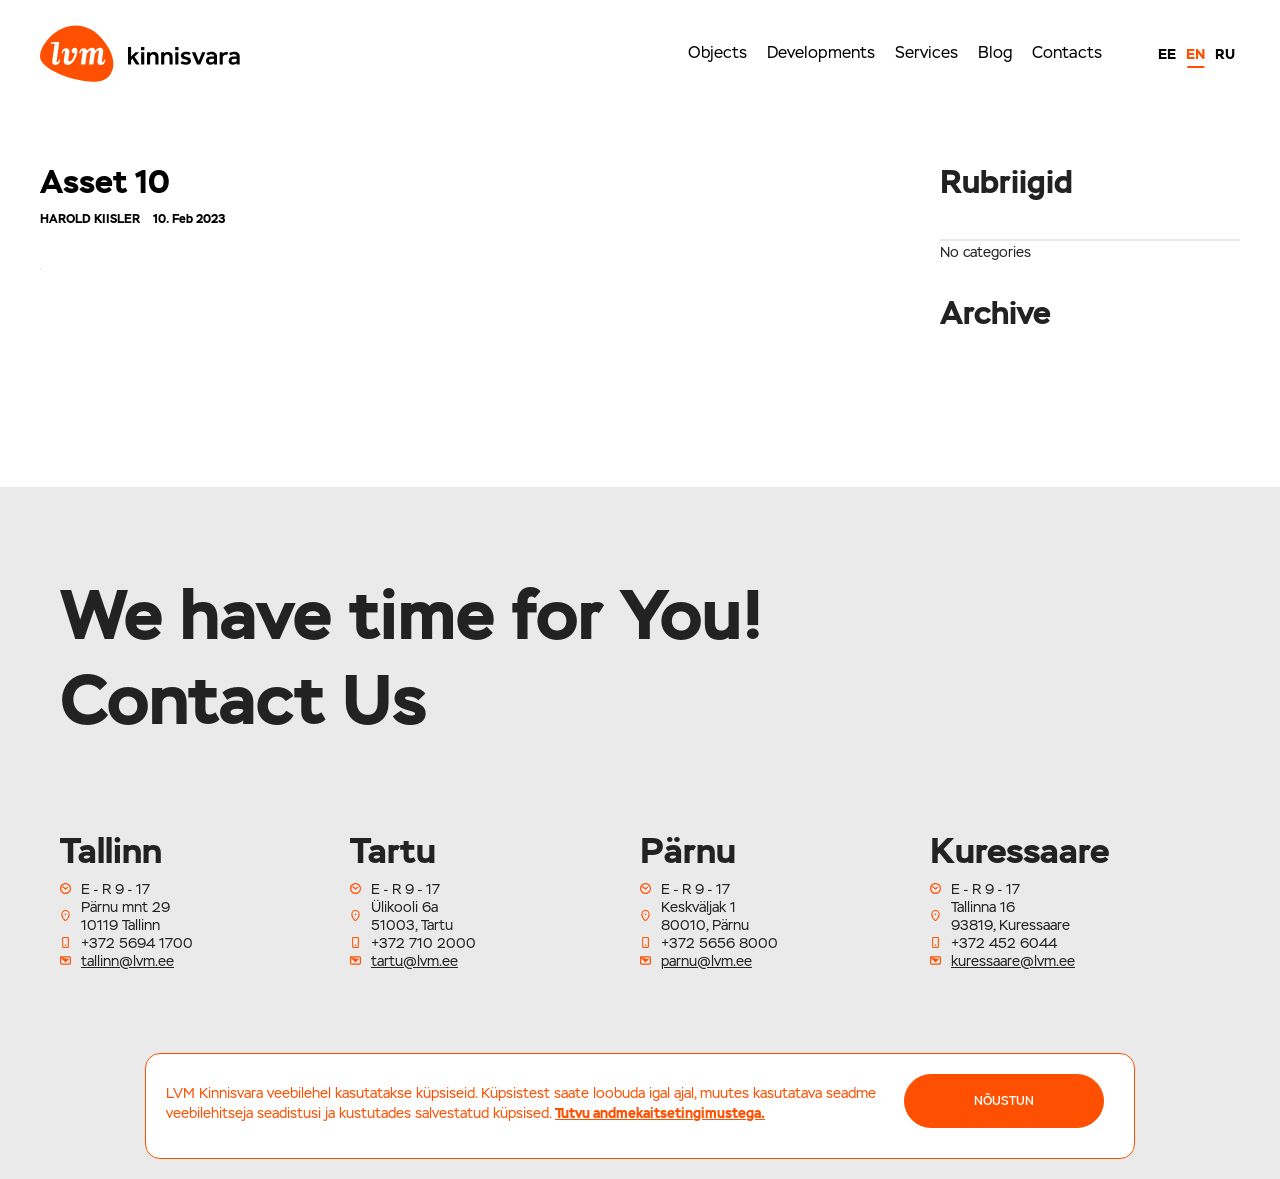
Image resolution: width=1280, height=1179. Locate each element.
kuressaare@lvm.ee (1013, 961)
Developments (821, 52)
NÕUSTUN (1004, 1101)
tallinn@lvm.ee (127, 961)
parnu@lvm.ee (706, 961)
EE (1167, 54)
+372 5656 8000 (719, 943)
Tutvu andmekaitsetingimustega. (660, 1113)
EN (1195, 54)
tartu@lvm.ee (414, 961)
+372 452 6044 (1004, 943)
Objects (717, 52)
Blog (995, 52)
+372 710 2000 (423, 943)
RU (1225, 54)
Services (926, 52)
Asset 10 (105, 181)
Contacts (1067, 52)
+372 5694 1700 (137, 943)
